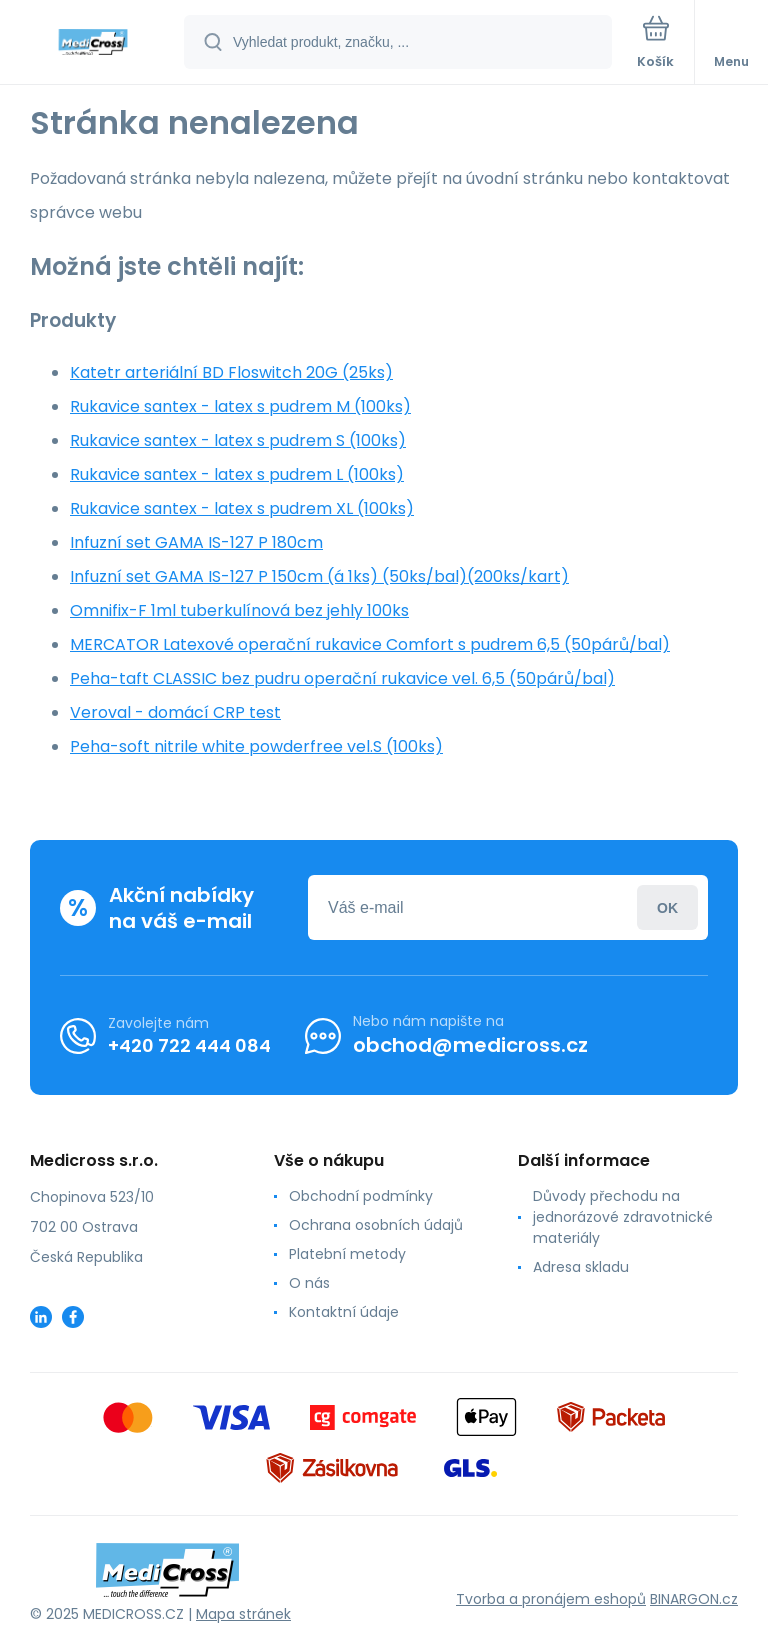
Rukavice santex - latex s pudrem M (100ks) (240, 406)
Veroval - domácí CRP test (175, 712)
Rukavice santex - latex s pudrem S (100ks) (238, 440)
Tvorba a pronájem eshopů (551, 1599)
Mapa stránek (243, 1614)
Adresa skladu (581, 1267)
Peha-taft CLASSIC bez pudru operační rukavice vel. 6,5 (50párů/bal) (342, 678)
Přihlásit (667, 907)
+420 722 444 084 (189, 1045)
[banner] (93, 43)
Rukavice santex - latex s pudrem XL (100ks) (242, 508)
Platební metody (347, 1254)
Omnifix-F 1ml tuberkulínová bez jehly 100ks (239, 610)
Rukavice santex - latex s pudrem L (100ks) (237, 474)
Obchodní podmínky (361, 1196)
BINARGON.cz (694, 1599)
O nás (309, 1283)
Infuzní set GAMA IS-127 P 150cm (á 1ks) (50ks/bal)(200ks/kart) (319, 576)
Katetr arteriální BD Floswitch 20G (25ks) (231, 372)
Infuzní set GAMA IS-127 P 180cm (196, 542)
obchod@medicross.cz (470, 1045)
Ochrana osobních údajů (376, 1225)
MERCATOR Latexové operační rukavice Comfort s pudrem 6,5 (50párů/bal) (370, 644)
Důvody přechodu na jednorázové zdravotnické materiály (623, 1217)
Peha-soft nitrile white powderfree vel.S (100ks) (256, 746)
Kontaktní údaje (344, 1312)
